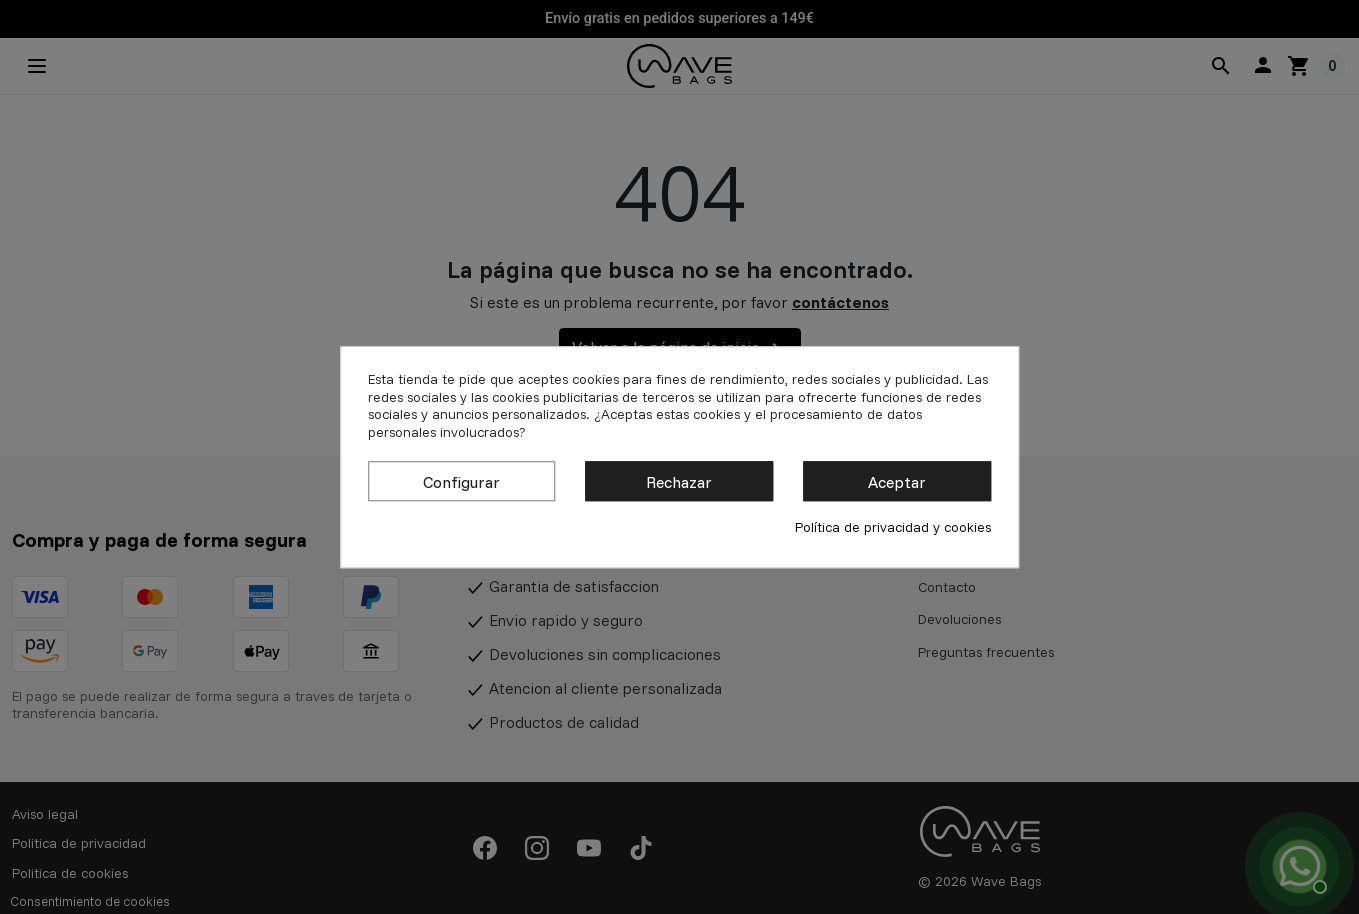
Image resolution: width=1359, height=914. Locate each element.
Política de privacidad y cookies (893, 527)
